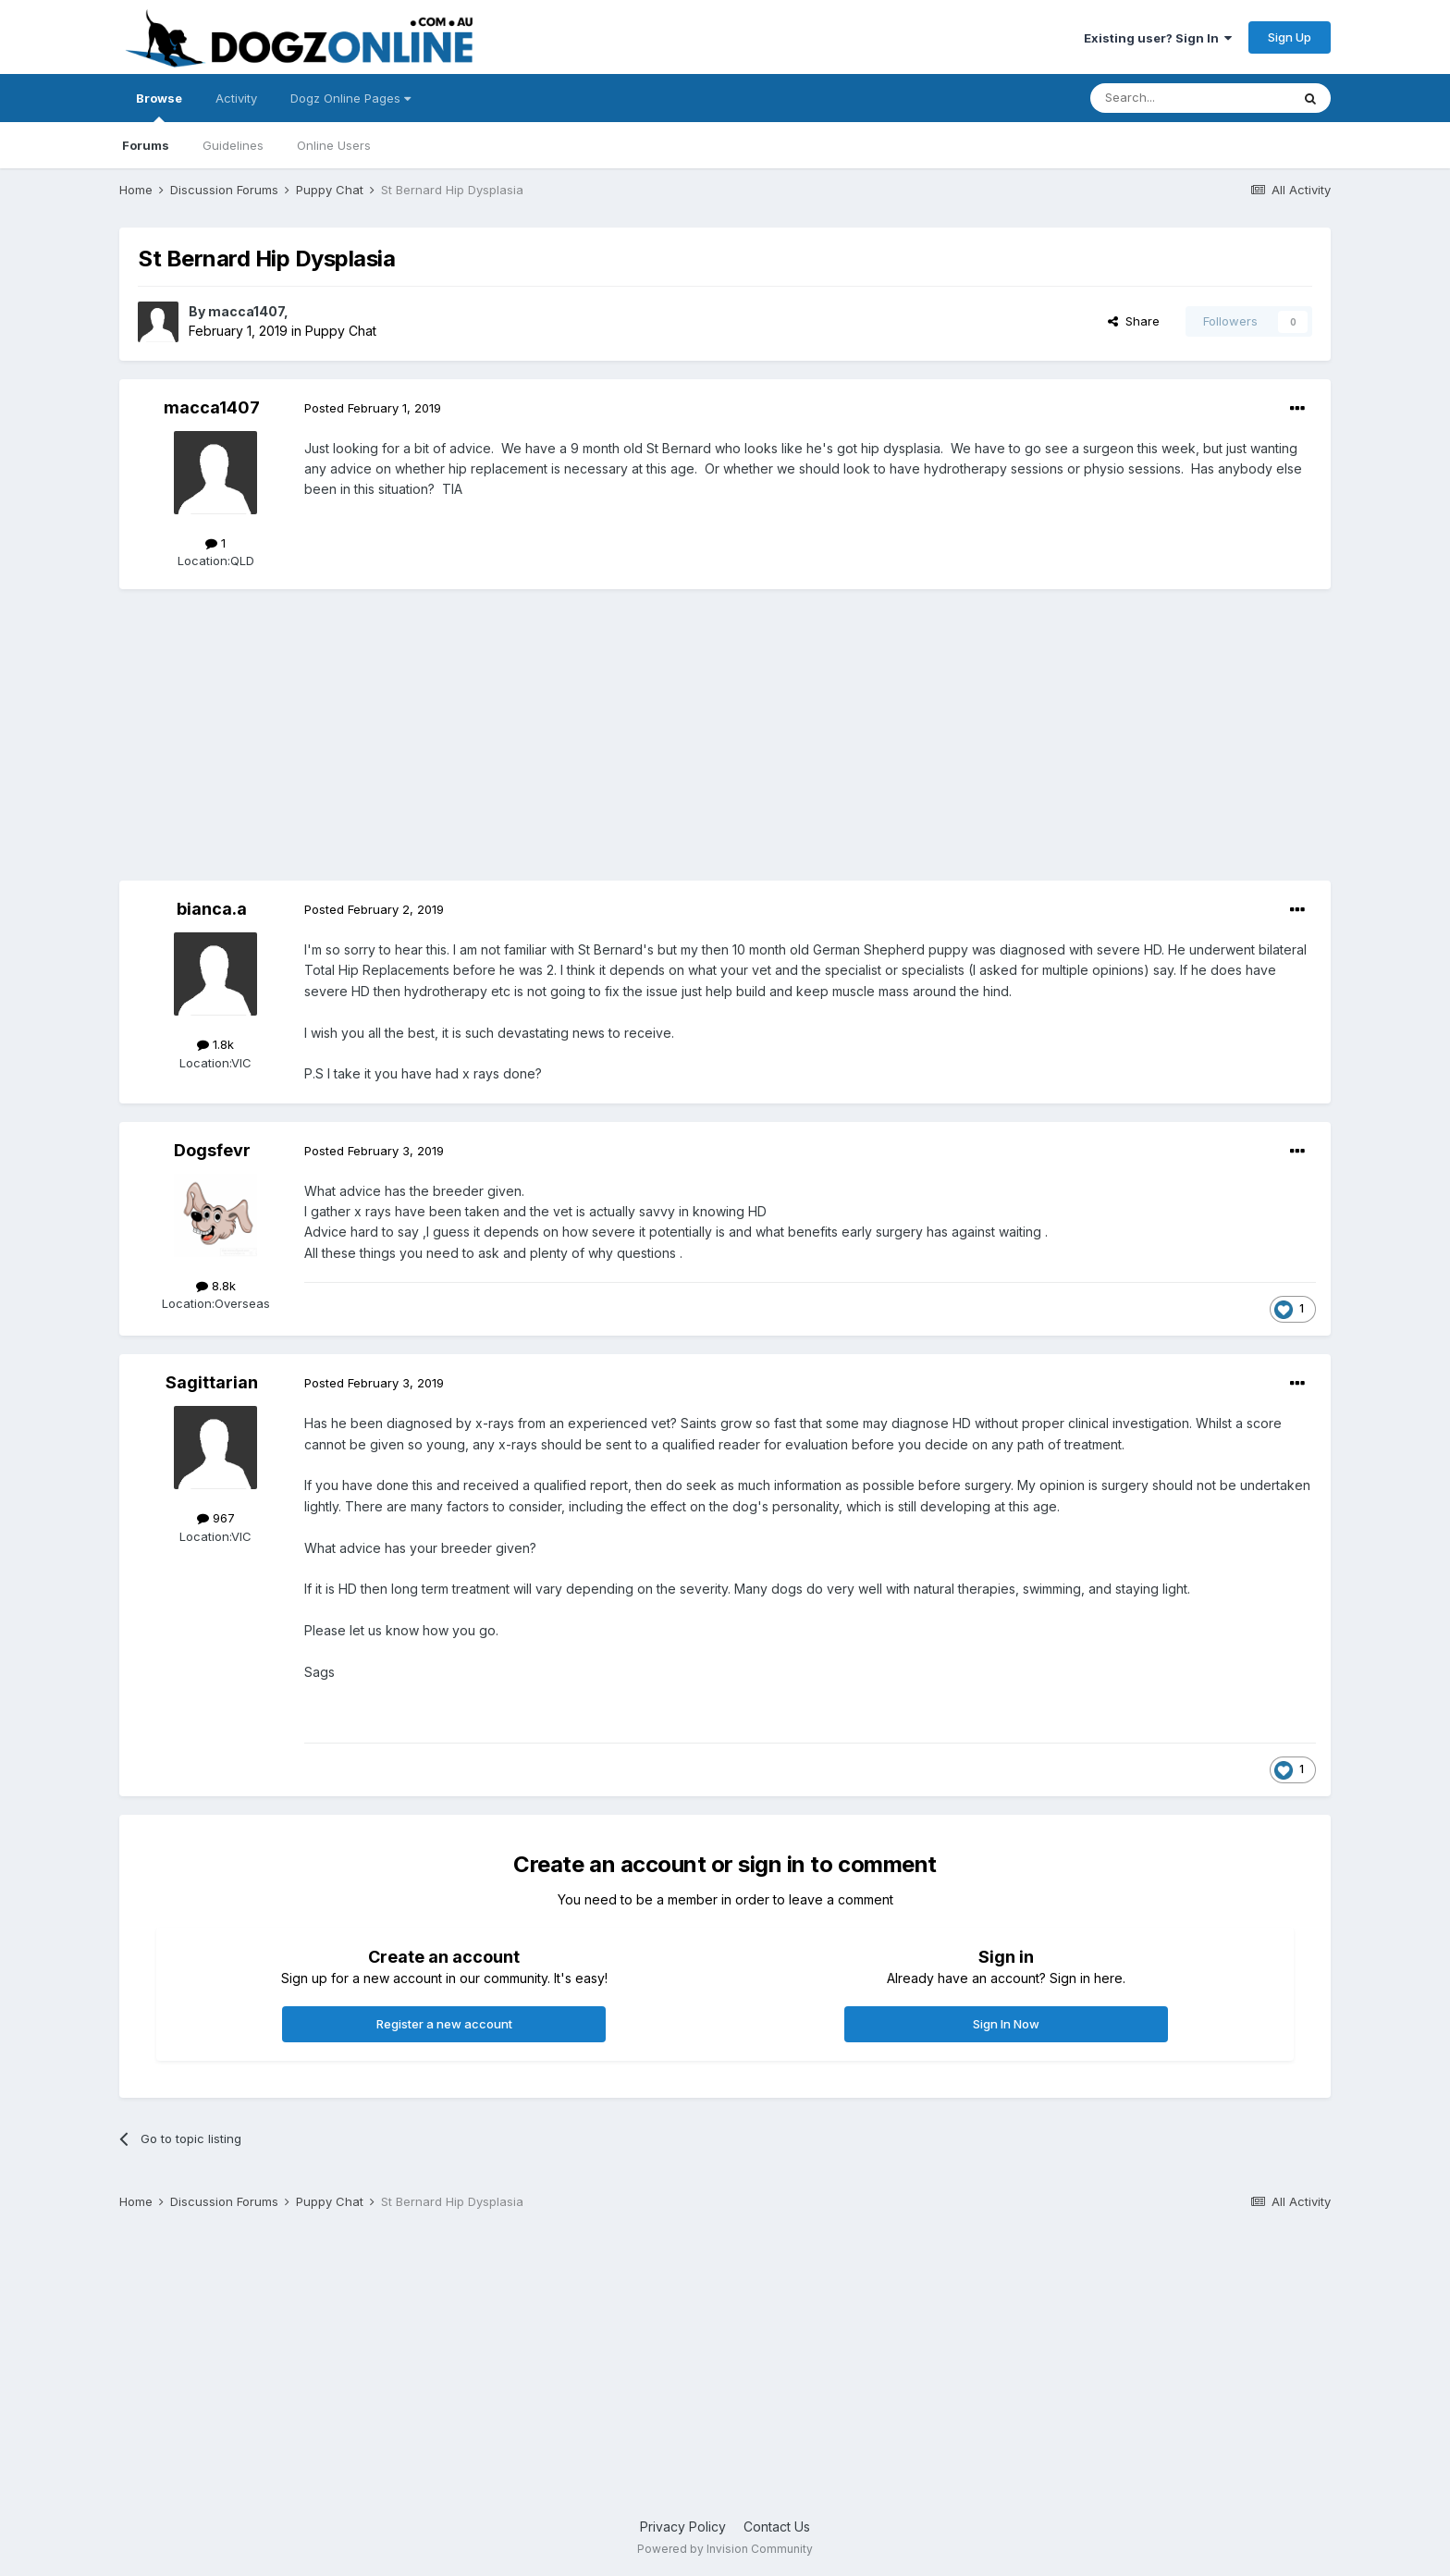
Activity (236, 98)
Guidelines (233, 145)
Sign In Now (1006, 2023)
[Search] (1190, 98)
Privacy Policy (683, 2526)
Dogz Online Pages (350, 98)
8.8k (216, 1285)
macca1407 (246, 311)
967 (216, 1517)
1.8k (215, 1044)
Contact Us (776, 2526)
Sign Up (1289, 37)
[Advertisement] (725, 737)
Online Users (334, 145)
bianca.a (212, 908)
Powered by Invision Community (725, 2549)
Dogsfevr (212, 1150)
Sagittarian (212, 1382)
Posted (372, 408)
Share (1134, 321)
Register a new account (444, 2023)
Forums (145, 145)
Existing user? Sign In (1158, 38)
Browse (159, 106)
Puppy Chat (340, 331)
